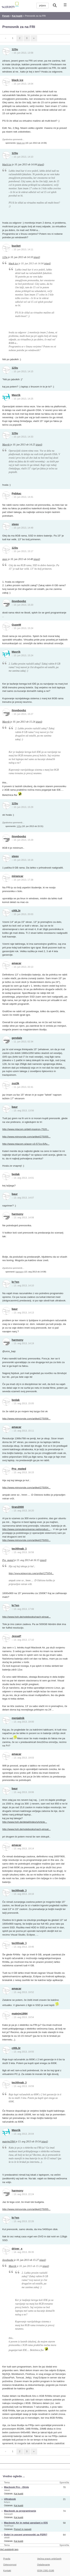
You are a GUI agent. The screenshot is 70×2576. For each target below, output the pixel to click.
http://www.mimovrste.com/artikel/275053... (26, 1540)
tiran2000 (18, 1506)
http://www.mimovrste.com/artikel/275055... (26, 1136)
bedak (16, 1174)
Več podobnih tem (9, 2549)
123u (15, 49)
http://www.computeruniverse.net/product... (26, 1529)
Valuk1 (7, 2490)
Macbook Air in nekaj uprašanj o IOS (26, 2522)
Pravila (6, 2558)
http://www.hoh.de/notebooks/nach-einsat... (26, 1616)
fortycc (7, 2502)
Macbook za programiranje (20, 2510)
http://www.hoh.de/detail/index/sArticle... (24, 1822)
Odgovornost (9, 2564)
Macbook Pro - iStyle (16, 2487)
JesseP (16, 1636)
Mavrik (16, 395)
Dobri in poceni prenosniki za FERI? (25, 2534)
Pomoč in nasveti (22, 2529)
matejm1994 (20, 2013)
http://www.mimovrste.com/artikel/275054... (26, 1487)
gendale (17, 1037)
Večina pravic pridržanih (49, 2558)
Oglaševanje (43, 2564)
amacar (16, 963)
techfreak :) (19, 1548)
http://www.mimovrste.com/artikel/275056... (26, 1418)
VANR (7, 2538)
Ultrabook (10, 2499)
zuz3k (15, 1083)
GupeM (16, 624)
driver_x (17, 2248)
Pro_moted (19, 1468)
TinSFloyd (8, 2526)
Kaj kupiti (18, 2493)
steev (15, 524)
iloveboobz (19, 601)
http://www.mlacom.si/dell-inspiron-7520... (25, 1129)
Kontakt (7, 2570)
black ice (17, 80)
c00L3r (16, 910)
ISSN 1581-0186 (45, 2570)
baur (15, 1106)
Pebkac (16, 493)
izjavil (41, 164)
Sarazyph (8, 2514)
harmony (17, 1214)
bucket (16, 245)
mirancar (17, 876)
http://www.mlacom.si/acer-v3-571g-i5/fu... (25, 1143)
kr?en (15, 1281)
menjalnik (18, 1718)
